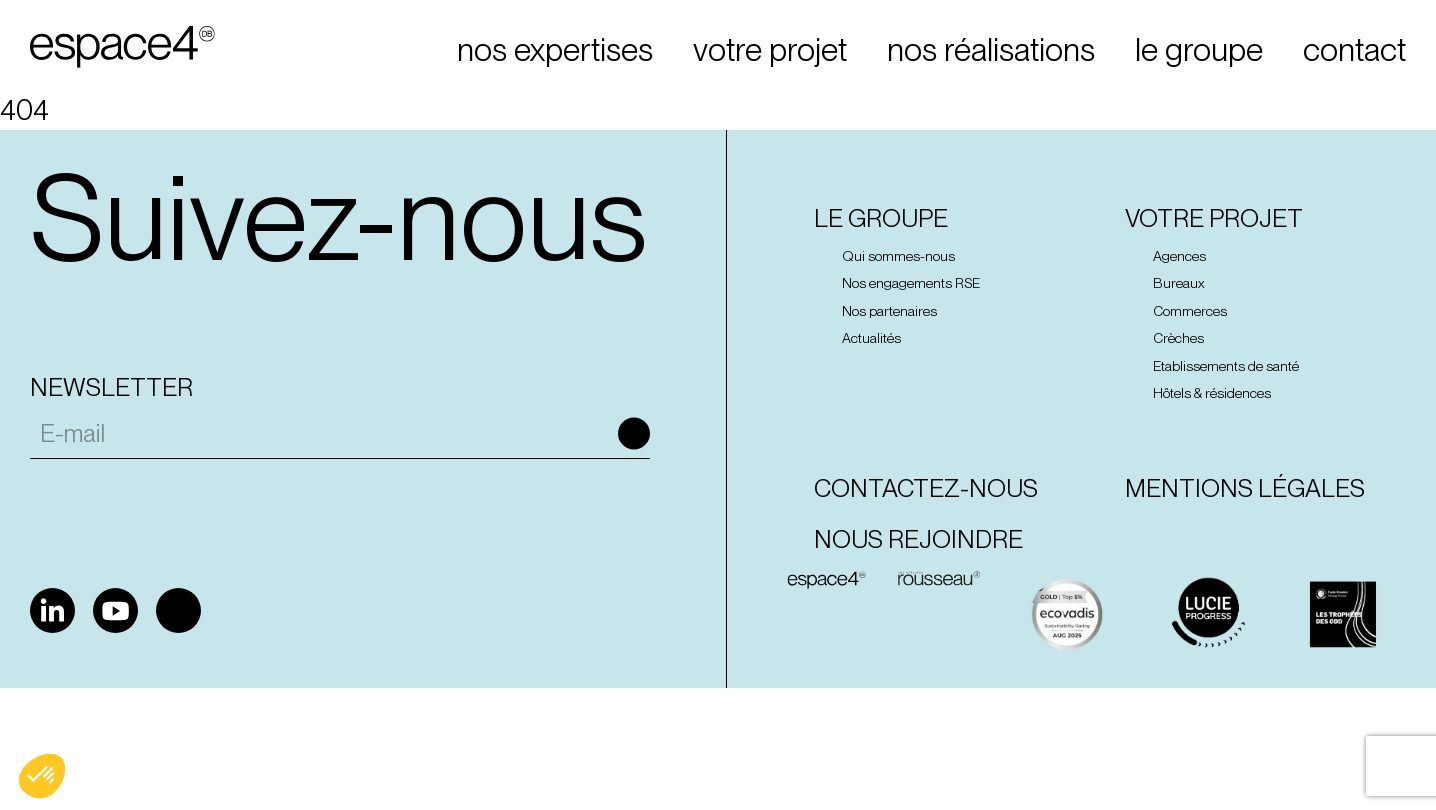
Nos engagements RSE (911, 283)
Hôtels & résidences (1212, 393)
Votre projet (1214, 218)
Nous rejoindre (918, 539)
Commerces (1190, 311)
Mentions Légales (1245, 488)
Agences (1179, 256)
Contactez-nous (926, 488)
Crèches (1178, 338)
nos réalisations (991, 50)
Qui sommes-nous (898, 256)
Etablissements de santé (1226, 366)
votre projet (770, 50)
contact (1354, 50)
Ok (634, 434)
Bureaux (1179, 283)
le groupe (1199, 50)
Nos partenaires (889, 311)
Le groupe (881, 218)
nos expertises (555, 50)
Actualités (871, 338)
